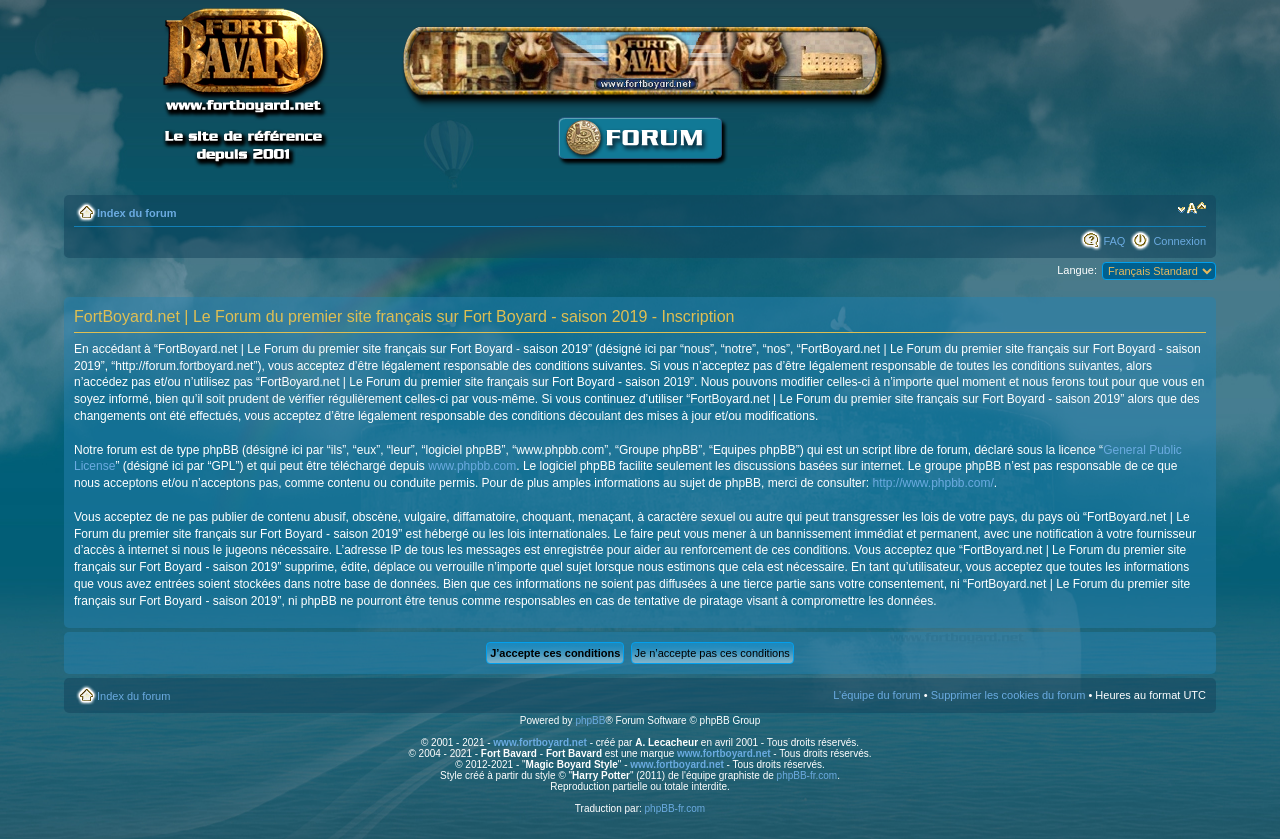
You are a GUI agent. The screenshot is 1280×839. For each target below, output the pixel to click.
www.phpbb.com (472, 466)
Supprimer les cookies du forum (1008, 695)
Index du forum (136, 213)
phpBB (590, 720)
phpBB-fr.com (807, 775)
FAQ (1114, 241)
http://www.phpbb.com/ (932, 483)
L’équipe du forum (876, 695)
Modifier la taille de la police (1191, 209)
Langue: (1077, 270)
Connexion (1179, 241)
